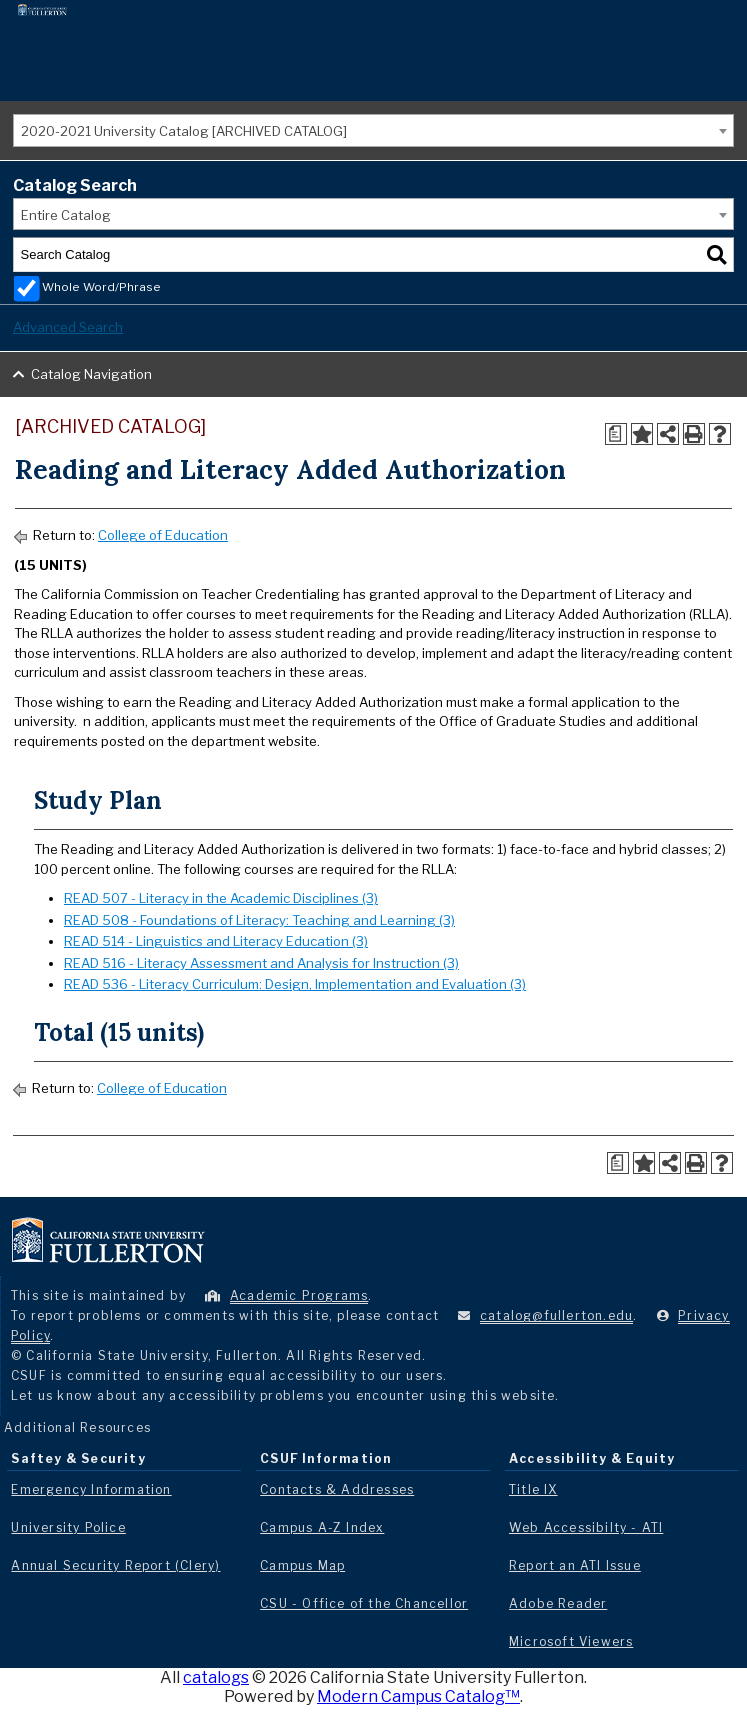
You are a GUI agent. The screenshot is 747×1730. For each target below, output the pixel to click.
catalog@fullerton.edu (556, 1315)
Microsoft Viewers (571, 1641)
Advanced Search (68, 327)
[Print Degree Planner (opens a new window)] (616, 434)
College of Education (163, 535)
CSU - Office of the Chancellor (364, 1603)
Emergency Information (91, 1489)
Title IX (533, 1489)
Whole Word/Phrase (101, 287)
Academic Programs (299, 1295)
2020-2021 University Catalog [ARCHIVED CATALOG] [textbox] (184, 131)
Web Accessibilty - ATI (586, 1527)
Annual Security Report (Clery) (115, 1565)
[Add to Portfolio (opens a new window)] (642, 434)
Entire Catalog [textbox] (66, 215)
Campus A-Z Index (322, 1527)
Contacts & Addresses (337, 1489)
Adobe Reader (558, 1603)
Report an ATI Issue (575, 1565)
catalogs (216, 1677)
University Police (68, 1527)
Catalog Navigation (91, 374)
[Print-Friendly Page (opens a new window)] (694, 434)
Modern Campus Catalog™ (418, 1696)
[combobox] (373, 130)
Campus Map (302, 1565)
